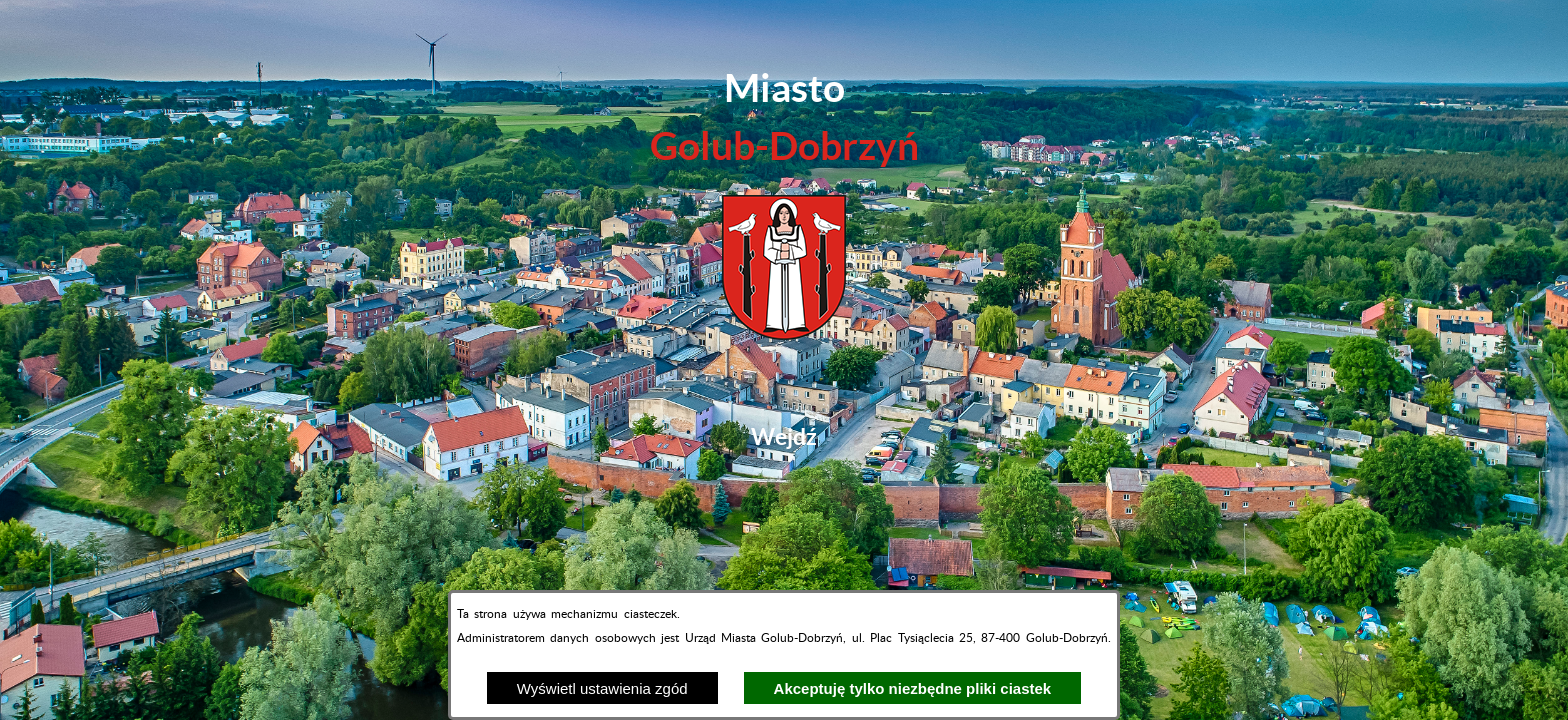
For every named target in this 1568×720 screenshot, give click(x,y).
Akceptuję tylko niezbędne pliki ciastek (913, 688)
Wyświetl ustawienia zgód (602, 688)
